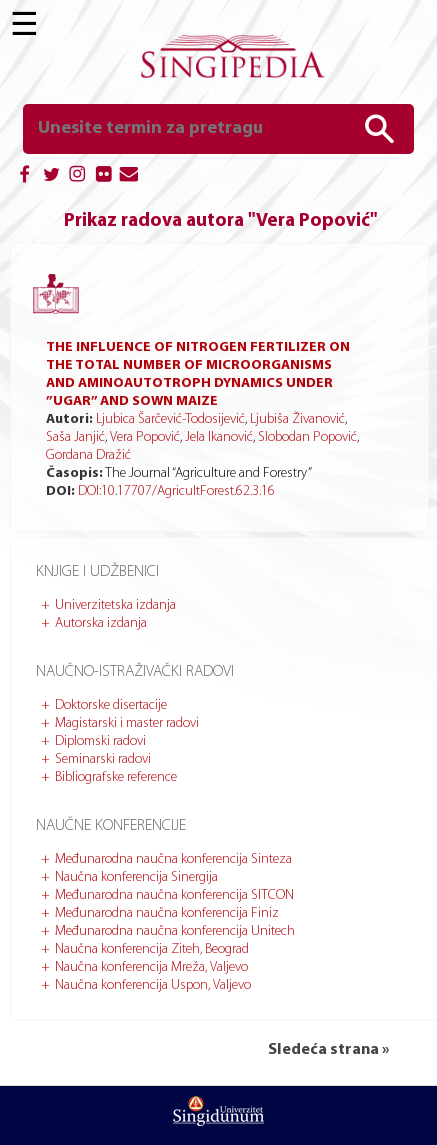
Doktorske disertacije (111, 705)
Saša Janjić (75, 437)
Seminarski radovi (103, 759)
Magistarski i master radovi (127, 723)
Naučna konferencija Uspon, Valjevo (153, 985)
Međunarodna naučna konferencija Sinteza (173, 859)
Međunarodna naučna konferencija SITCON (174, 895)
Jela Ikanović (219, 437)
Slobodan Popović (307, 437)
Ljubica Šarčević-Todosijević (170, 419)
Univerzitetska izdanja (115, 605)
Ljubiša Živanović (297, 419)
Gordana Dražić (88, 455)
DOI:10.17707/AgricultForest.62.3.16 (176, 491)
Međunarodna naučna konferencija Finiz (167, 913)
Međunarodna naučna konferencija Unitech (175, 931)
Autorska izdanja (101, 623)
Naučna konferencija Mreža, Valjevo (151, 967)
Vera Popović (145, 437)
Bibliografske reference (116, 777)
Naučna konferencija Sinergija (136, 877)
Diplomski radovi (100, 741)
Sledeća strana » (328, 1050)
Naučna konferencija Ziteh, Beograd (152, 949)
